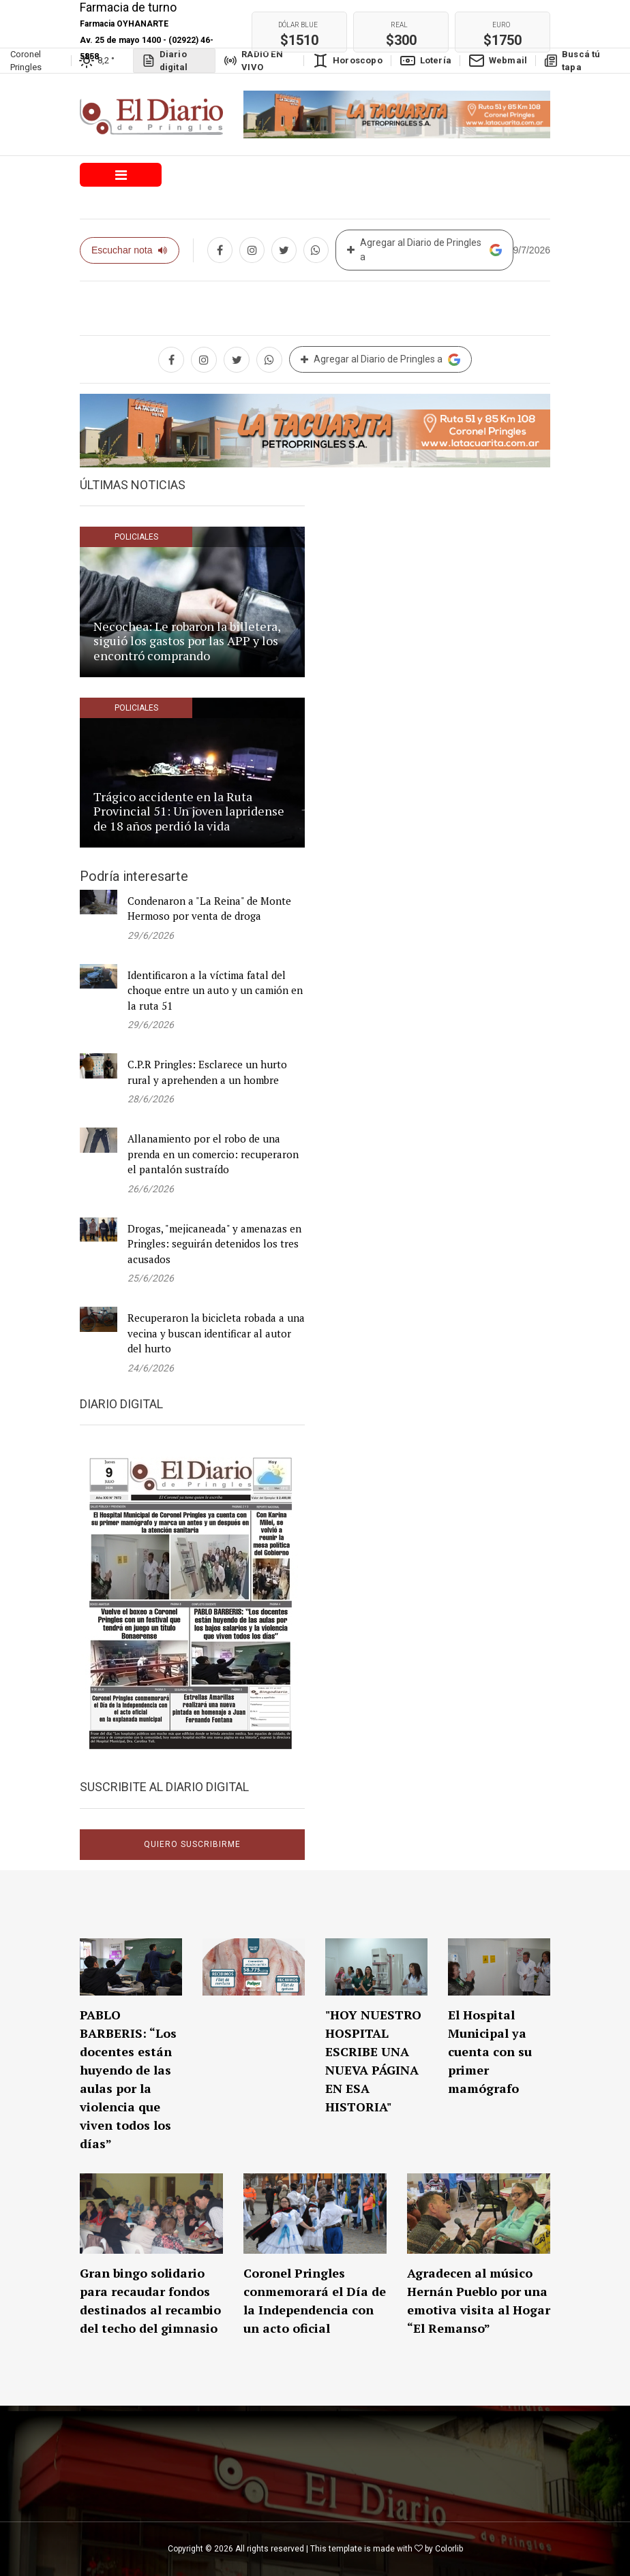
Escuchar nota (129, 250)
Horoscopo (347, 60)
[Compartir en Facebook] (219, 250)
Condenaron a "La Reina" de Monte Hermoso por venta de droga (209, 908)
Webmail (497, 60)
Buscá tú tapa (572, 61)
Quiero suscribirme (192, 1844)
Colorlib (449, 2549)
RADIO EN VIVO (253, 61)
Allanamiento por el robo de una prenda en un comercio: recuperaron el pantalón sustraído (213, 1154)
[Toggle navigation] (121, 175)
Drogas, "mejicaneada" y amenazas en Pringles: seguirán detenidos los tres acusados (214, 1244)
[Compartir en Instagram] (252, 250)
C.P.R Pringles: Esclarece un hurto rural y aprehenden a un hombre (207, 1072)
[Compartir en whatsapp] (316, 250)
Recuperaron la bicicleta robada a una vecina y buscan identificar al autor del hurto (216, 1333)
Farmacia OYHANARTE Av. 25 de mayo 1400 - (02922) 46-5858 (146, 40)
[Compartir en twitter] (284, 250)
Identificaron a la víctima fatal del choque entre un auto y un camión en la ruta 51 (215, 990)
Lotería (425, 60)
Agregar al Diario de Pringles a (424, 249)
